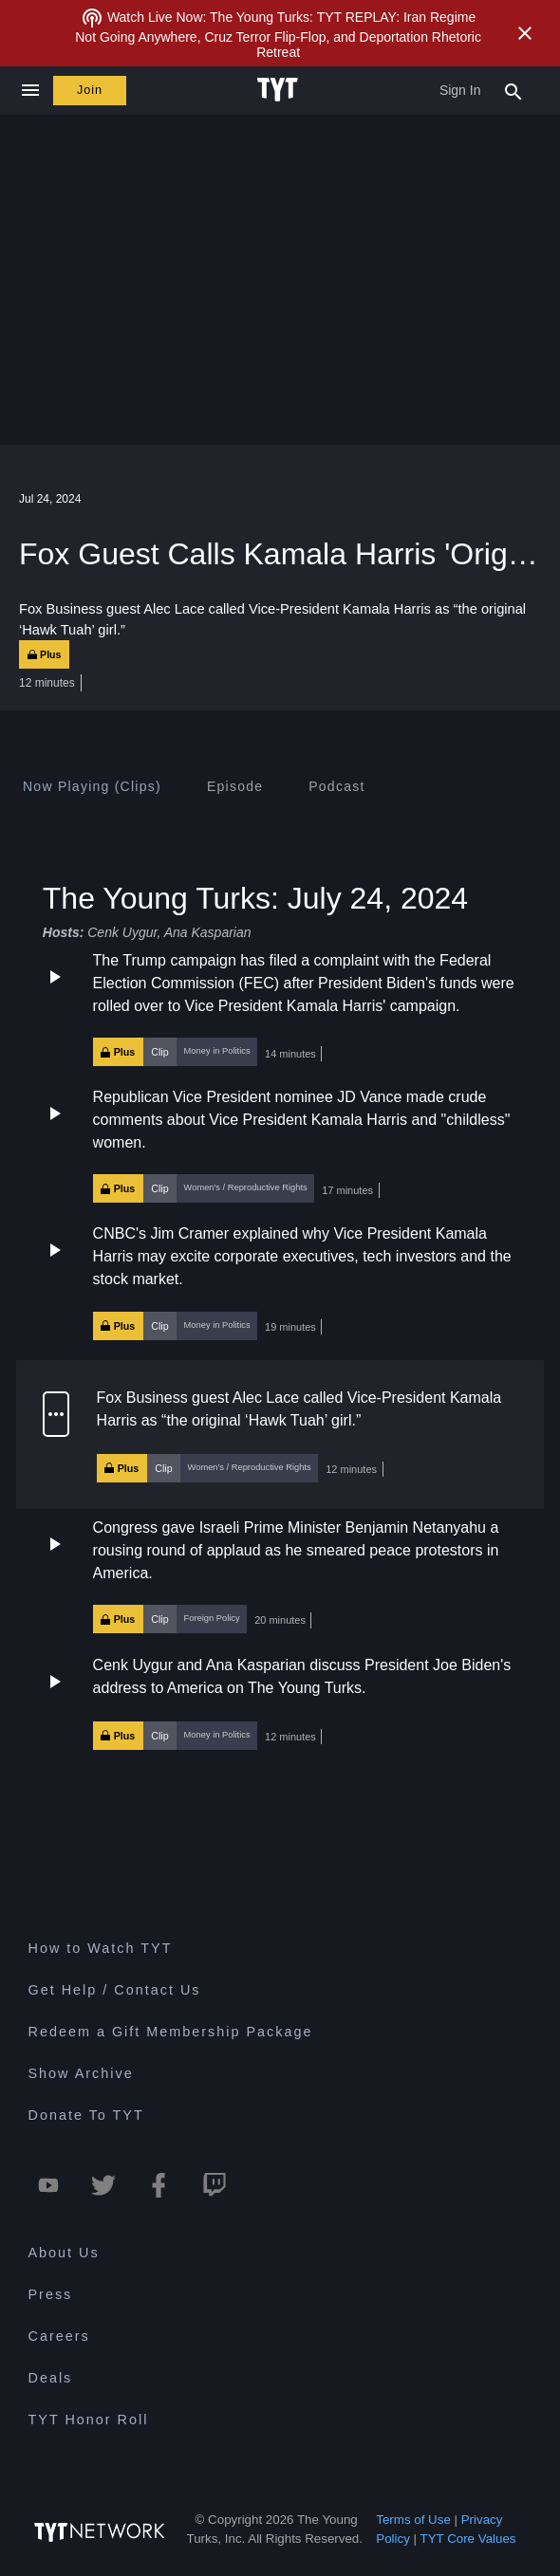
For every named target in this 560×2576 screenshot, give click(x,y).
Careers (59, 2336)
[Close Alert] (525, 33)
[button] (280, 1008)
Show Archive (81, 2073)
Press (50, 2294)
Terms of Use (413, 2519)
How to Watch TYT (100, 1948)
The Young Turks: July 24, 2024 (255, 898)
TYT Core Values (468, 2538)
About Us (64, 2252)
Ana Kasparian (208, 932)
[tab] (92, 786)
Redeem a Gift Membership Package (170, 2031)
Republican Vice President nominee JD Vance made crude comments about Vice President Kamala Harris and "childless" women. (302, 1119)
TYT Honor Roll (88, 2419)
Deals (50, 2377)
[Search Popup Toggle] (513, 90)
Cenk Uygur (122, 932)
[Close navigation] (30, 90)
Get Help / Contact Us (114, 1989)
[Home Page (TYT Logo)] (280, 90)
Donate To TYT (86, 2115)
